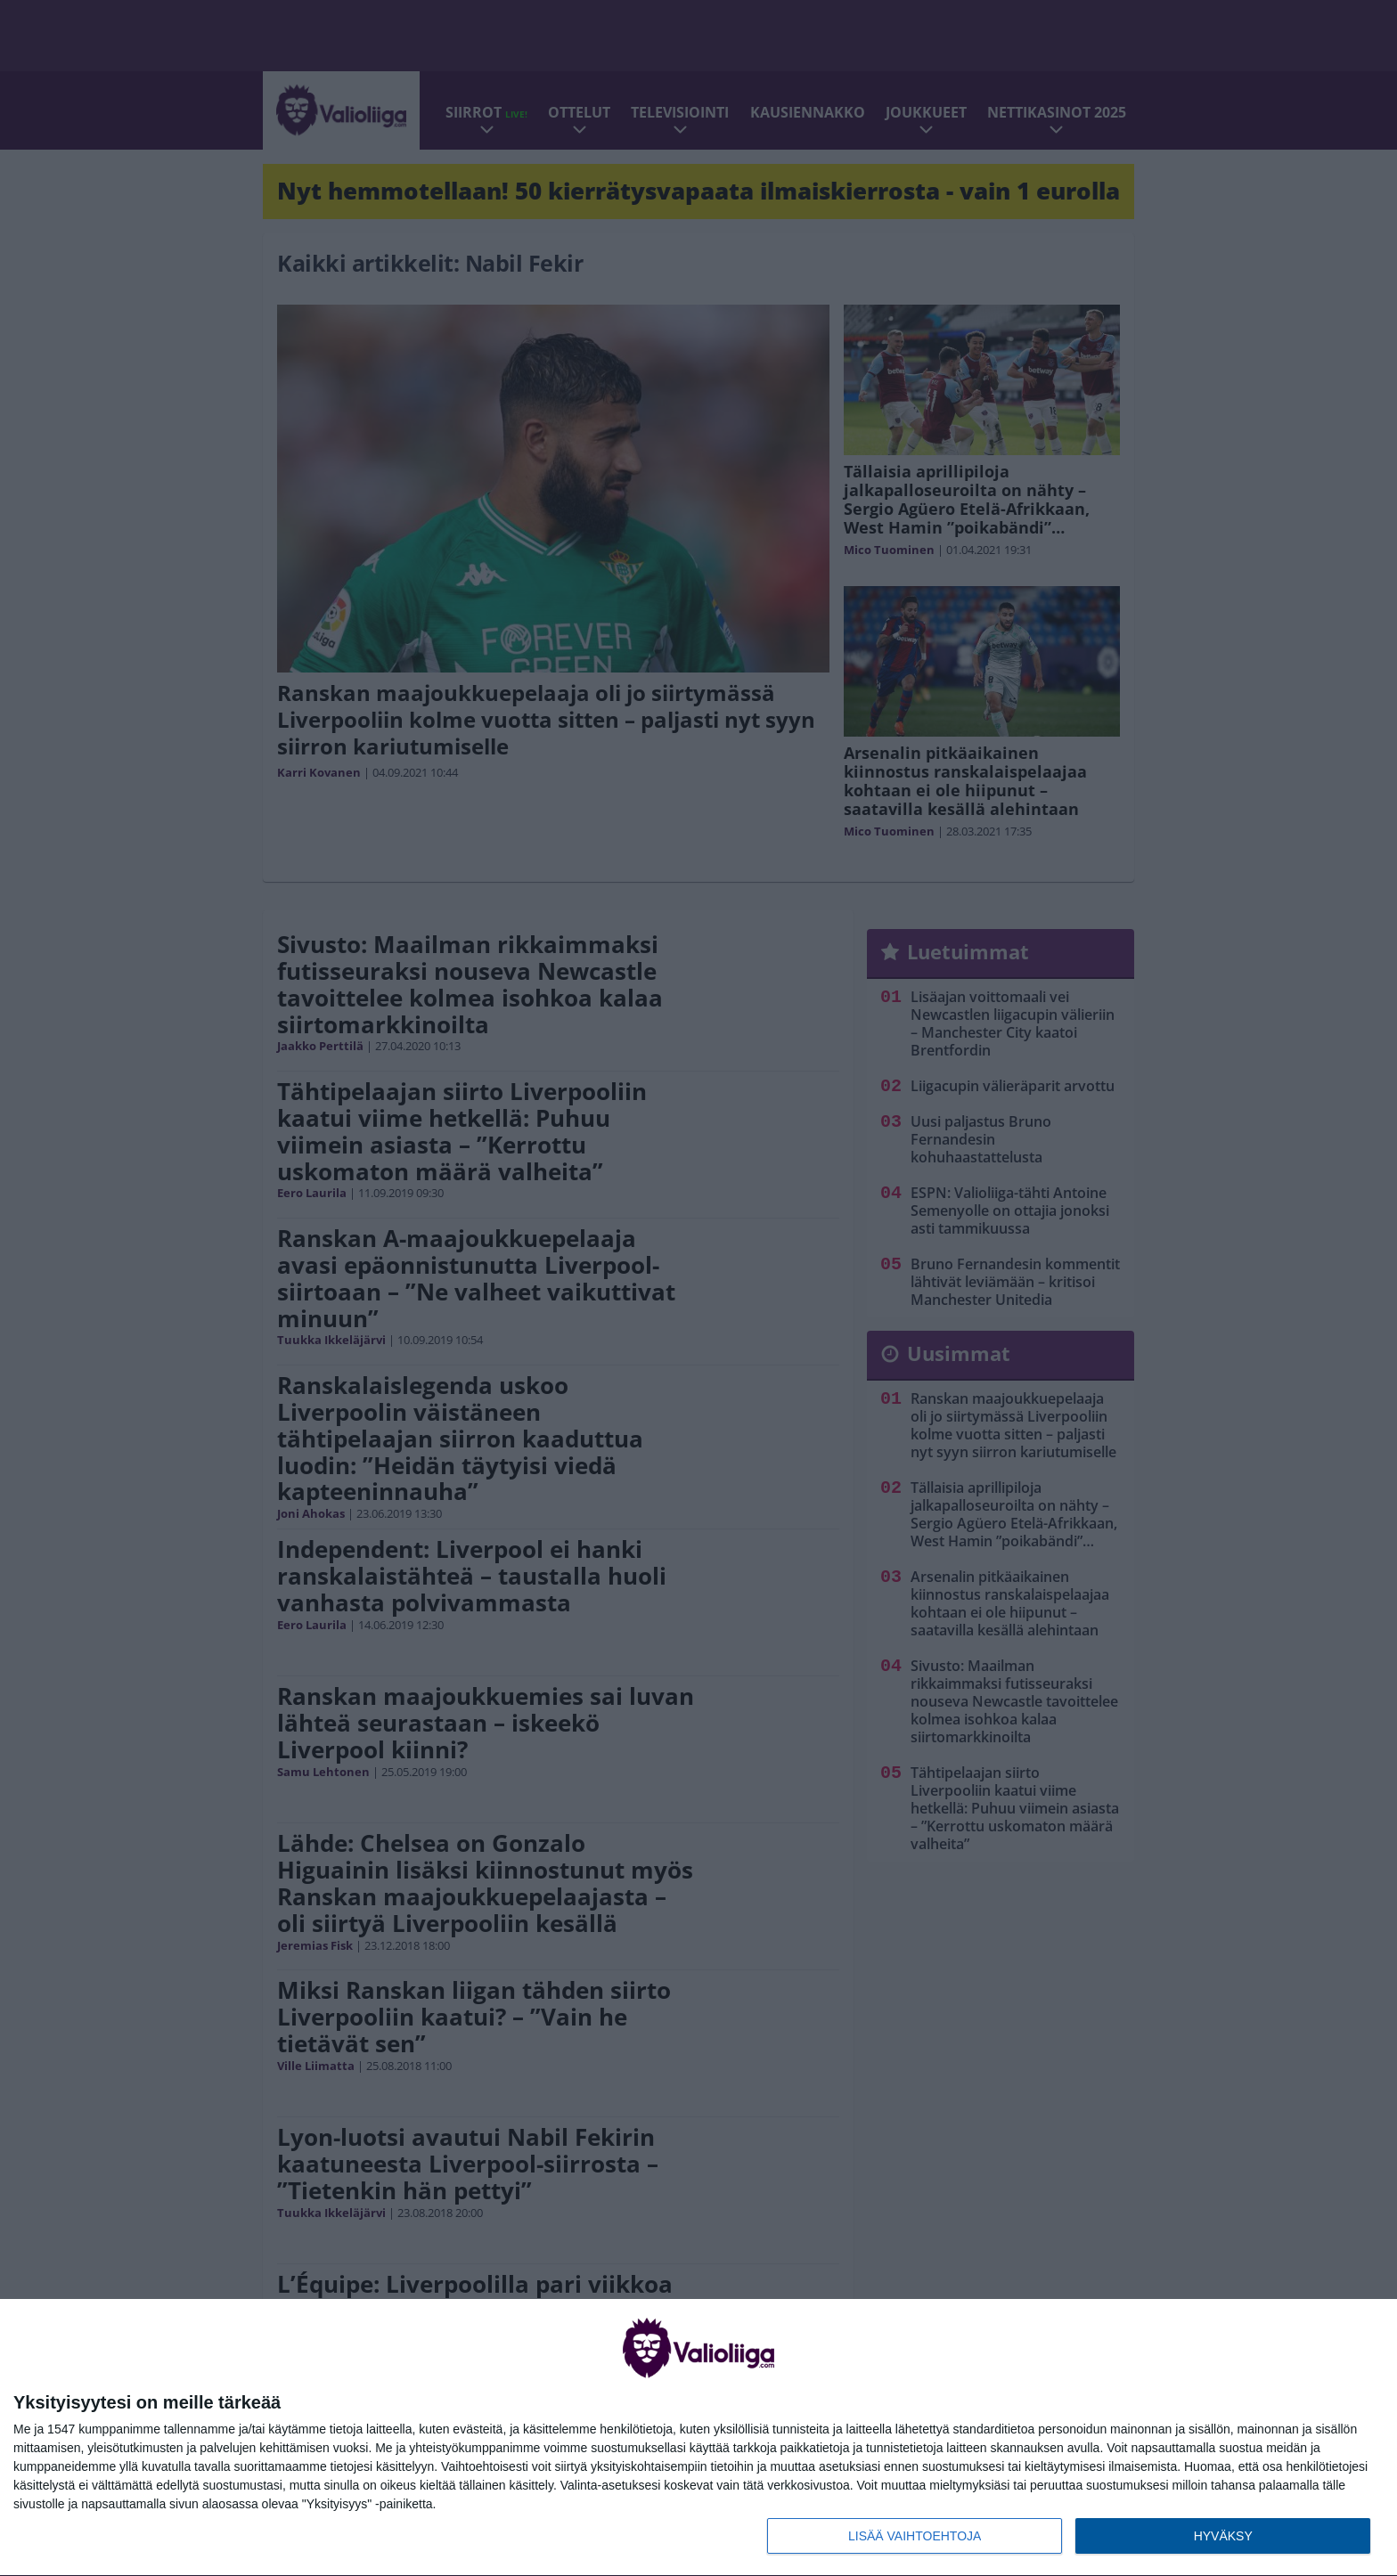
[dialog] (698, 2438)
